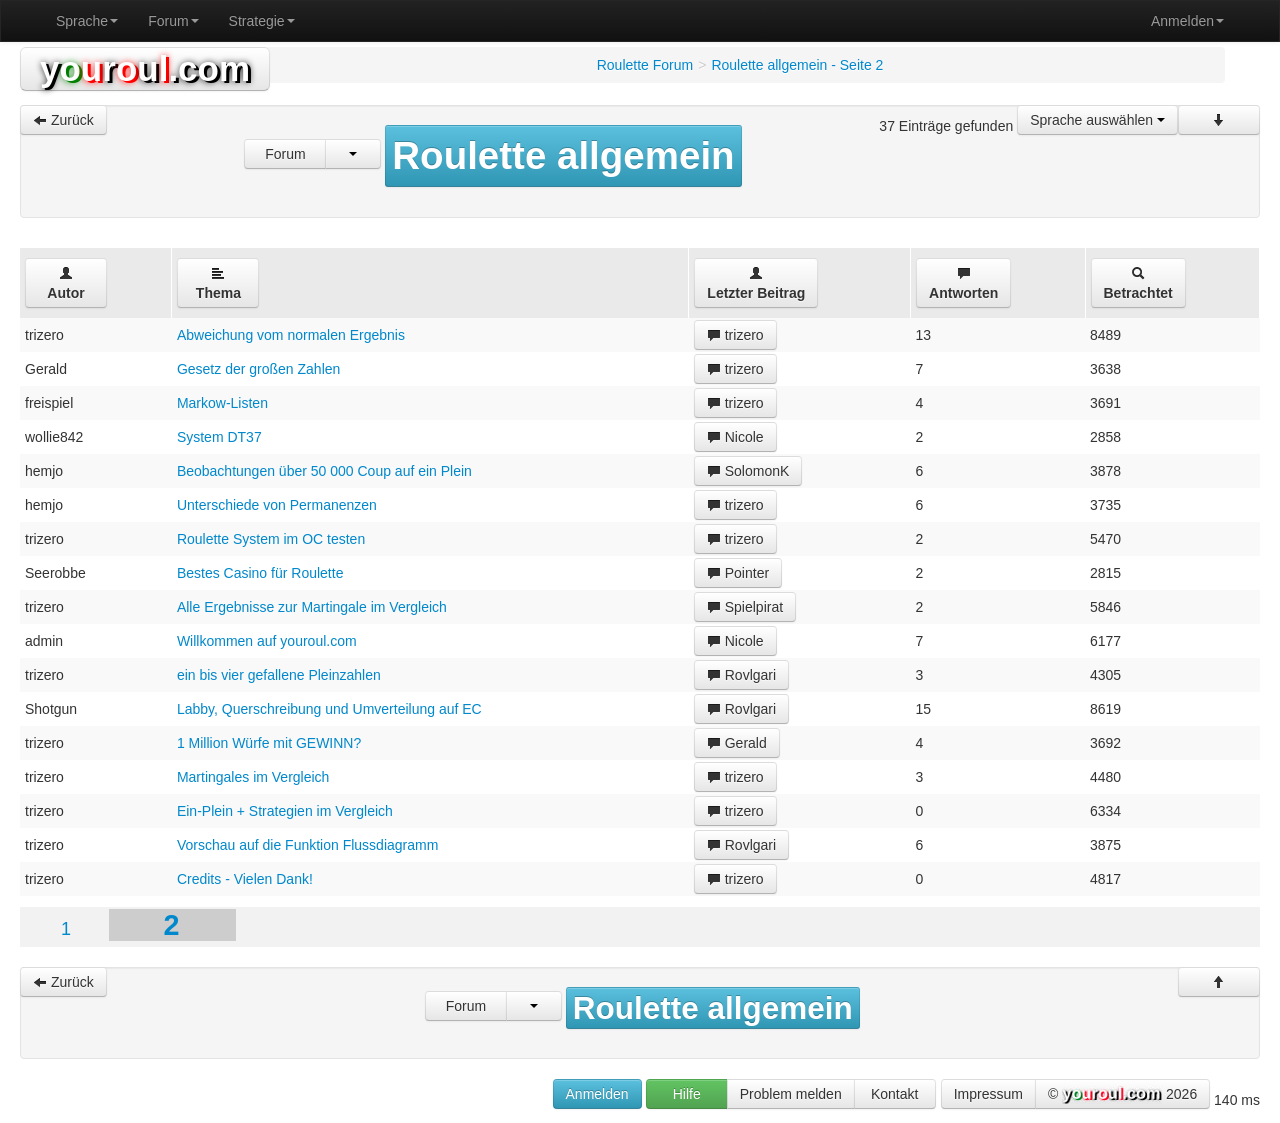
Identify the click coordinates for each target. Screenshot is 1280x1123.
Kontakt (894, 1094)
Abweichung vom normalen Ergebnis (291, 335)
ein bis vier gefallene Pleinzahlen (279, 675)
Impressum (988, 1094)
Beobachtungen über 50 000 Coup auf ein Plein (324, 471)
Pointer (738, 573)
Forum (173, 21)
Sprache (87, 21)
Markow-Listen (222, 403)
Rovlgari (741, 675)
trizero (735, 335)
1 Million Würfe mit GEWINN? (269, 743)
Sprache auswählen (1097, 120)
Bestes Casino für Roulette (260, 573)
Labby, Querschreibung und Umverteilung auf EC (329, 709)
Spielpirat (745, 607)
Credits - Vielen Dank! (245, 879)
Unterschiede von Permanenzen (277, 505)
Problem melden (791, 1094)
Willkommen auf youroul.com (267, 641)
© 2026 (1122, 1095)
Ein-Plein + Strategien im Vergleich (285, 811)
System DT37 (219, 437)
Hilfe (687, 1094)
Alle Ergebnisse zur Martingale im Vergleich (312, 607)
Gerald (737, 743)
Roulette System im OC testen (271, 539)
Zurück (63, 120)
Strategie (262, 21)
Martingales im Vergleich (253, 777)
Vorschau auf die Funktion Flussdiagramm (307, 845)
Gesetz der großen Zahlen (258, 369)
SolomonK (748, 471)
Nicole (735, 437)
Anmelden (1187, 21)
